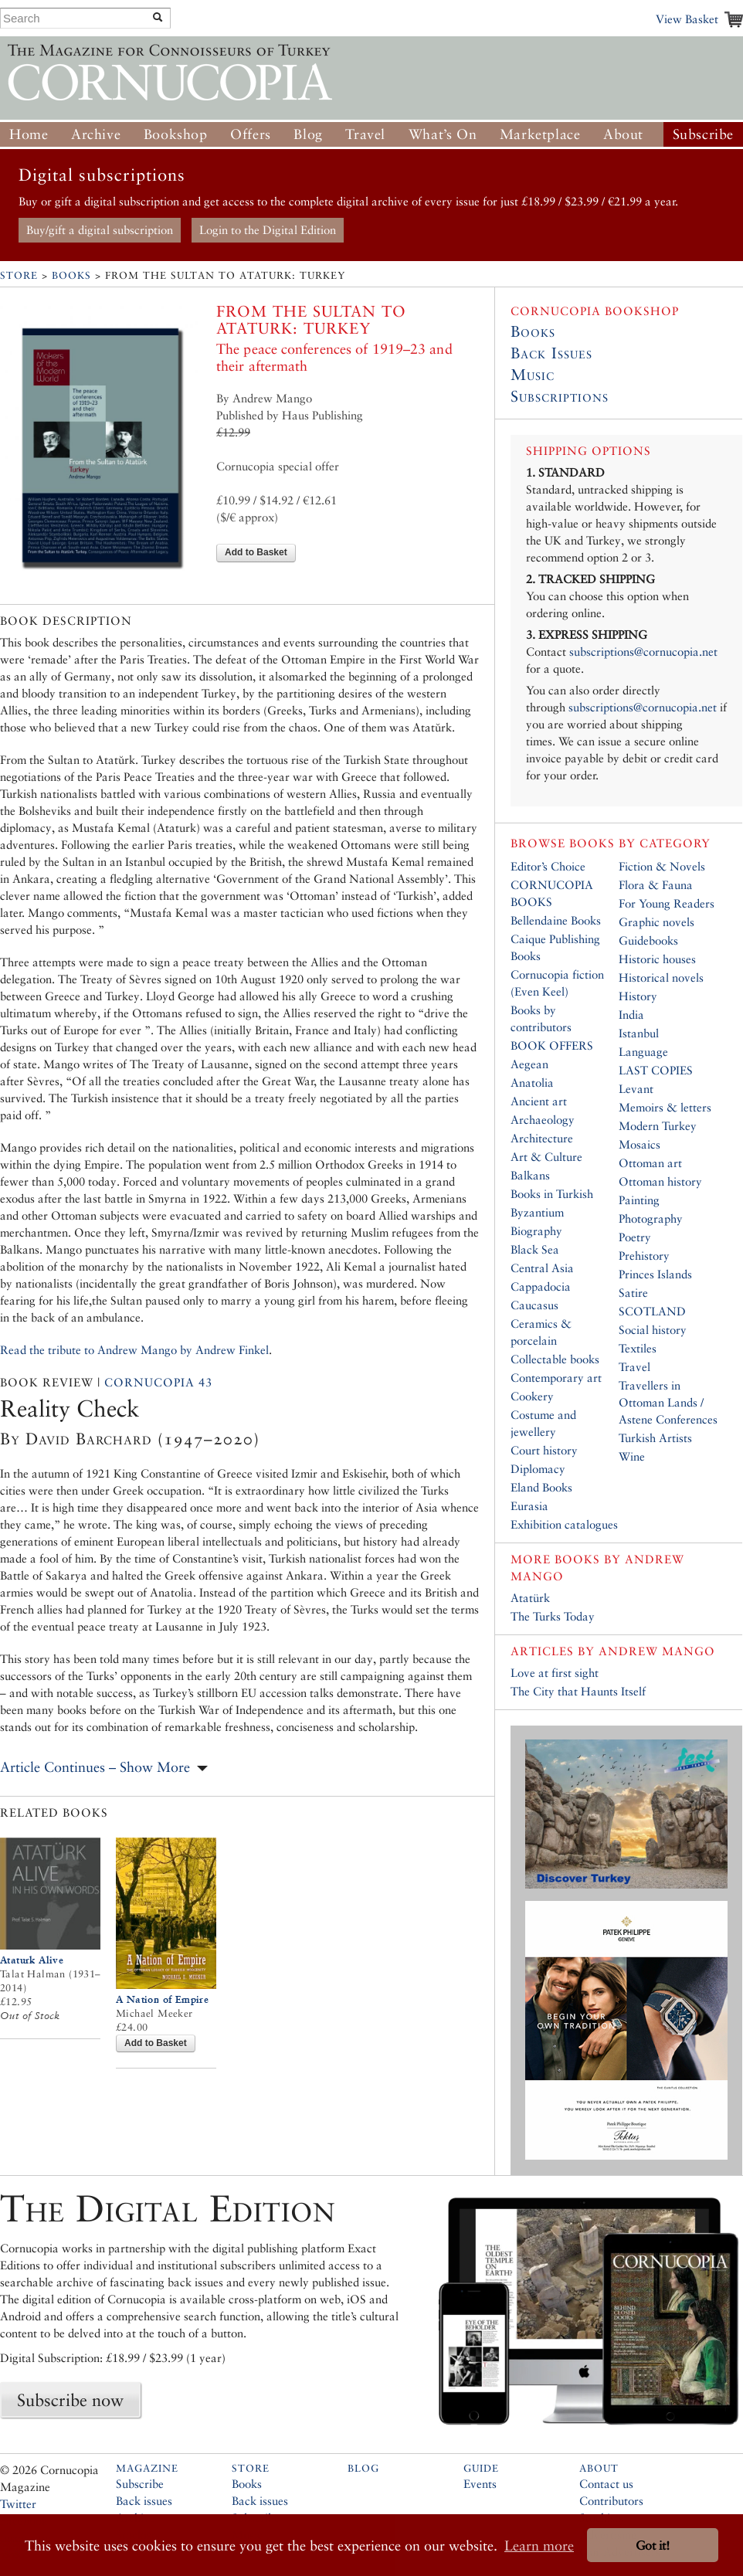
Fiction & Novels (662, 866)
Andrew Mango (657, 1651)
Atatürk (530, 1597)
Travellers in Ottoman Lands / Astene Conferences (668, 1402)
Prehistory (644, 1255)
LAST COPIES (656, 1070)
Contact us (606, 2483)
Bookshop (176, 134)
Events (480, 2483)
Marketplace (540, 134)
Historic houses (657, 959)
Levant (636, 1088)
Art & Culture (546, 1156)
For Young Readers (666, 903)
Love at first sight (555, 1672)
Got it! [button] (653, 2545)
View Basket (687, 18)
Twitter (18, 2503)
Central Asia (542, 1267)
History (638, 996)
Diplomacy (538, 1468)
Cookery (532, 1396)
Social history (653, 1329)
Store (19, 275)
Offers (250, 134)
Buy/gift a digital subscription (99, 229)
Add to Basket (256, 552)
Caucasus (534, 1305)
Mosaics (639, 1144)
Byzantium (537, 1212)
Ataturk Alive (31, 1960)
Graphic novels (656, 921)
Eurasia (529, 1505)
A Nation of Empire (162, 1999)
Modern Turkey (658, 1125)
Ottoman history (660, 1181)
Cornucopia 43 (158, 1382)
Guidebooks (648, 940)
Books (71, 275)
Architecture (542, 1138)
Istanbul (639, 1033)
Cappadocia (541, 1286)
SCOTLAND (652, 1311)
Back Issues (551, 353)
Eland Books (541, 1487)
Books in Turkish (552, 1193)
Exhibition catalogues (564, 1524)
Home (28, 134)
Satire (633, 1292)
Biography (536, 1230)
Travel (365, 134)
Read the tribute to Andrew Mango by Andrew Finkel (134, 1349)
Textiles (637, 1348)
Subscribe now (70, 2400)
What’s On (443, 134)
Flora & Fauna (656, 884)
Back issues (144, 2500)
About (623, 134)
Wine (632, 1456)
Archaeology (543, 1119)
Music (533, 374)
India (631, 1014)
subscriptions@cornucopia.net (643, 651)
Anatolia (532, 1082)
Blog (307, 134)
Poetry (635, 1237)
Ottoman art (650, 1162)
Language (643, 1051)
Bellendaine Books (556, 920)
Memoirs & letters (665, 1107)
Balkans (530, 1175)
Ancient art (539, 1101)
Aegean (529, 1064)
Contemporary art (556, 1377)
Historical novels (661, 977)
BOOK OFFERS (552, 1045)
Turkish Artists (655, 1437)
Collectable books (555, 1359)
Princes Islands (655, 1274)
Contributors (611, 2500)
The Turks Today (553, 1616)
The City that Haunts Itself (578, 1691)
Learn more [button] (539, 2545)
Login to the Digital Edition (267, 229)
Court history (544, 1450)
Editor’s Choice (548, 866)
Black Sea (535, 1249)
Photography (651, 1218)
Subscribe (703, 134)
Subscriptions (560, 396)
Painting (639, 1200)
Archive (95, 134)
